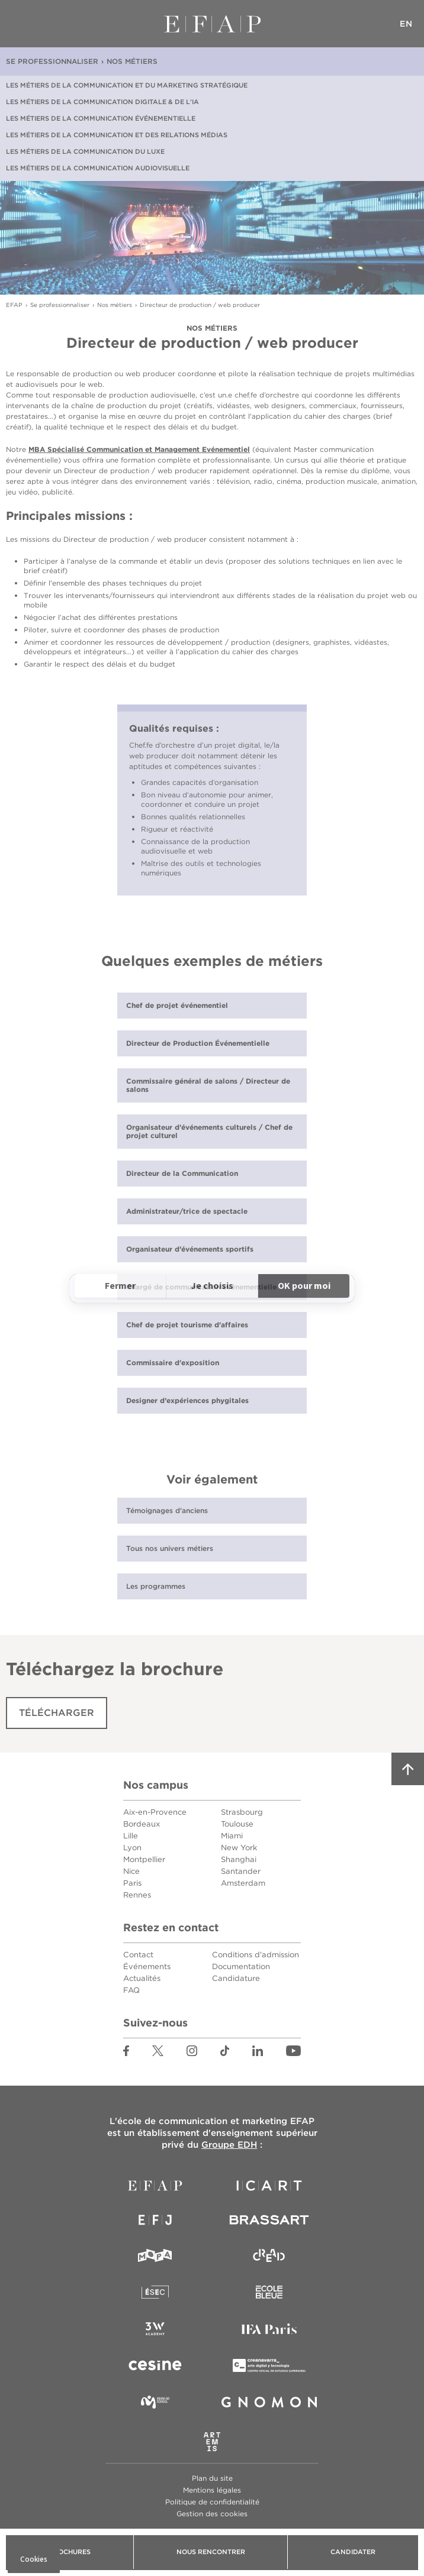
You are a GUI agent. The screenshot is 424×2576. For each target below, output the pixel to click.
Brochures (70, 2552)
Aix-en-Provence (155, 1812)
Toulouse (237, 1823)
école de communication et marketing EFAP (215, 2121)
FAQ (131, 1990)
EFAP (212, 23)
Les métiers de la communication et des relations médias (116, 135)
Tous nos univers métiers (169, 1548)
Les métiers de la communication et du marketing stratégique (127, 85)
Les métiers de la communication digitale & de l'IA (102, 102)
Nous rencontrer (210, 2552)
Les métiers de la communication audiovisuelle (97, 168)
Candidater (352, 2552)
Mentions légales (212, 2489)
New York (239, 1847)
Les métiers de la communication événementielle (100, 118)
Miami (232, 1835)
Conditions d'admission (255, 1954)
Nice (131, 1871)
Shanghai (238, 1859)
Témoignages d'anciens (167, 1510)
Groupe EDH (229, 2144)
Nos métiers (132, 61)
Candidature (236, 1978)
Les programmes (155, 1586)
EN (406, 23)
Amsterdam (243, 1883)
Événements (147, 1966)
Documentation (241, 1966)
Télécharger (56, 1712)
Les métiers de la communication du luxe (85, 151)
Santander (241, 1871)
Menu (18, 23)
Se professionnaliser (52, 61)
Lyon (132, 1847)
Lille (130, 1835)
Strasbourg (242, 1812)
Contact (138, 1954)
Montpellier (144, 1859)
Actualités (141, 1978)
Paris (132, 1883)
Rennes (137, 1894)
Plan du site (212, 2478)
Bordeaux (141, 1823)
